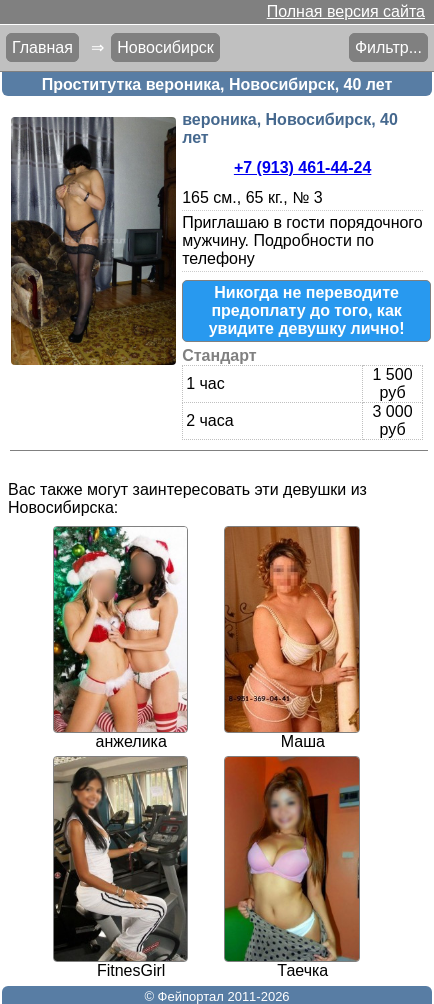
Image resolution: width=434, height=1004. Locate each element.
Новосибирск (165, 47)
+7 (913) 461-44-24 (302, 167)
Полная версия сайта (346, 11)
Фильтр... (388, 47)
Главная (42, 47)
